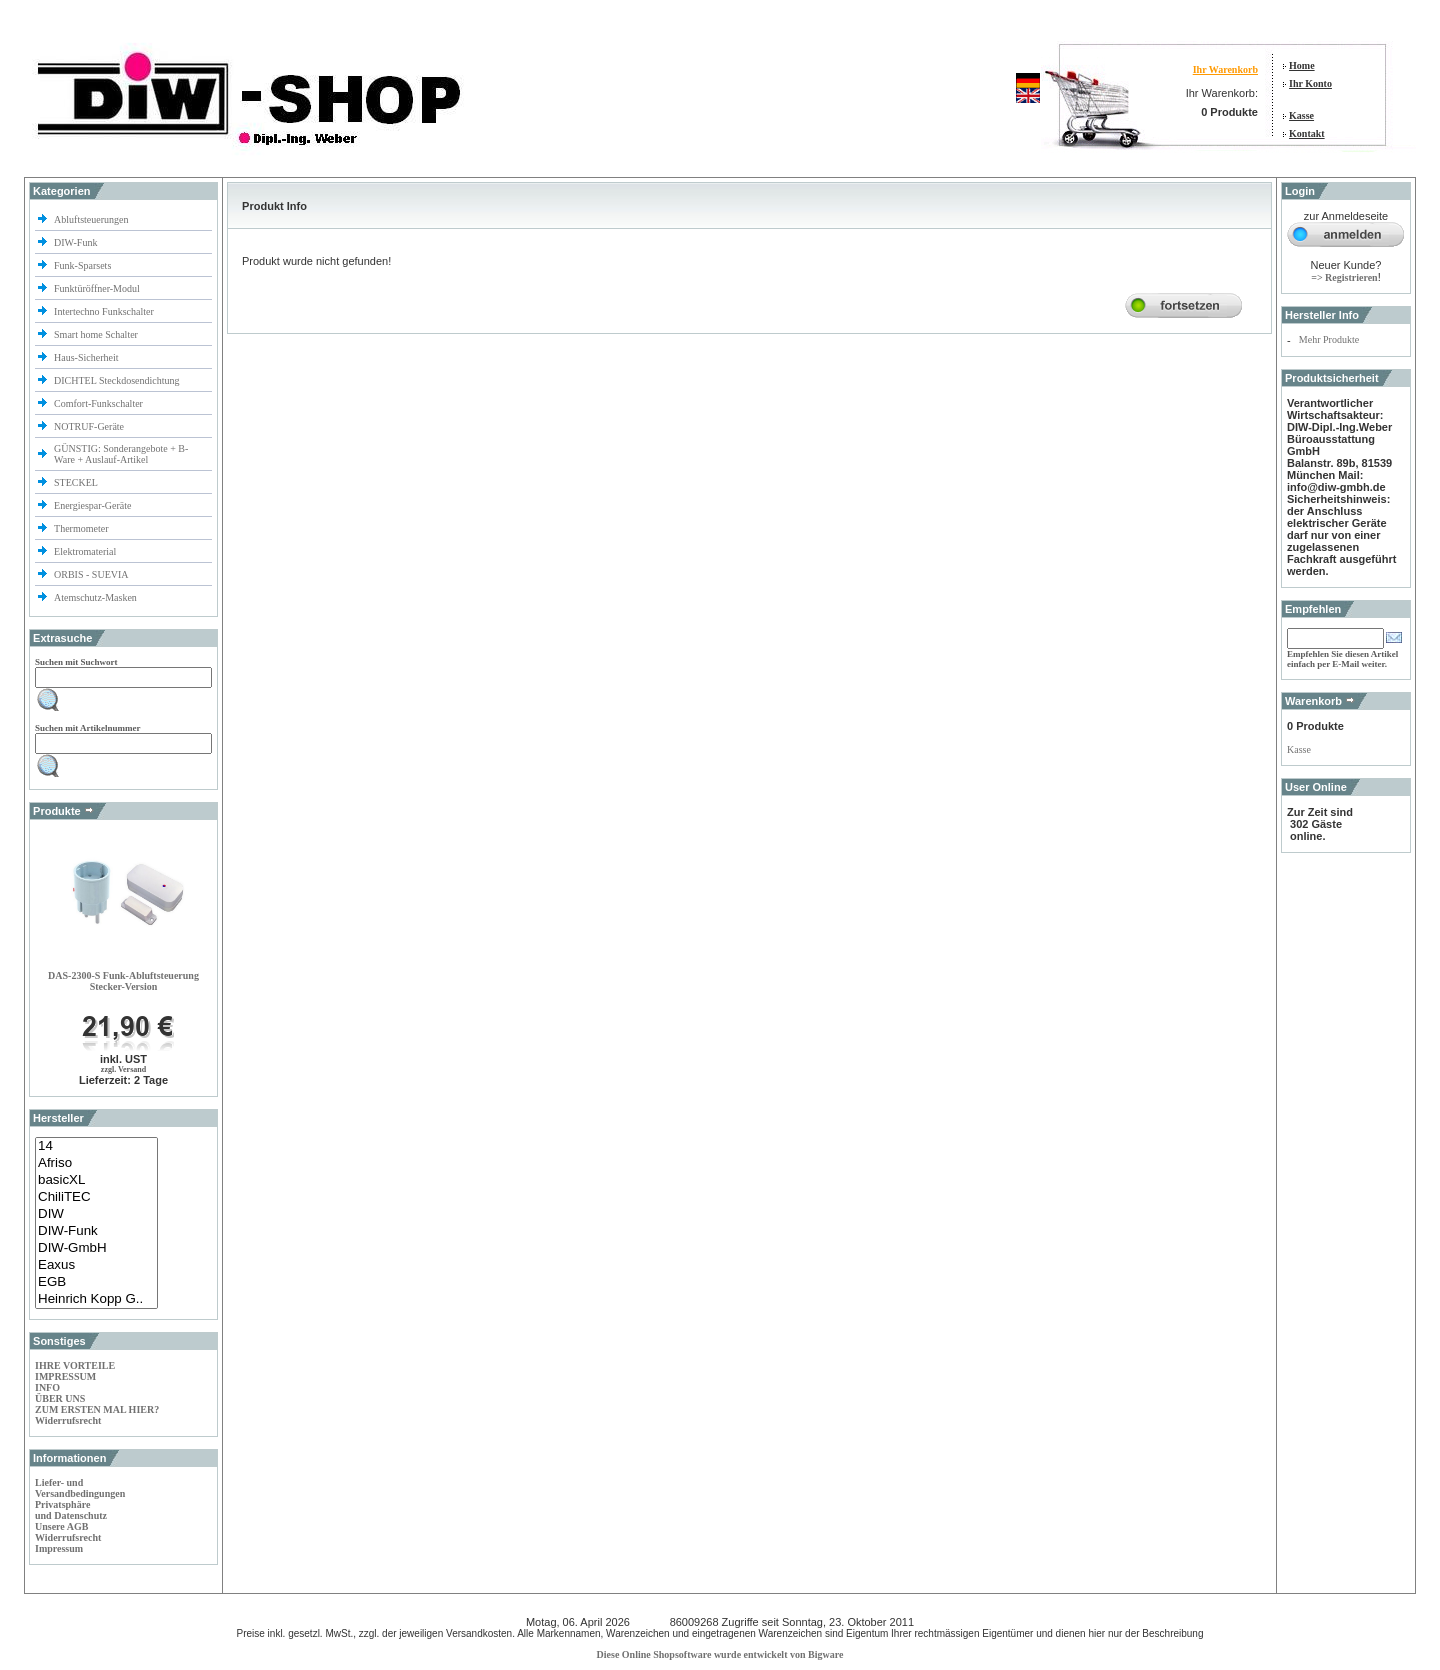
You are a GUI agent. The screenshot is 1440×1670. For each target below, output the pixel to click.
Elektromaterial (86, 551)
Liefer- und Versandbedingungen (80, 1488)
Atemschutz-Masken (95, 597)
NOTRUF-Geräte (89, 426)
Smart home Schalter (97, 334)
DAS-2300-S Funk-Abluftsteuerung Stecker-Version (123, 981)
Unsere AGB (61, 1526)
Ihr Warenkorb (1225, 69)
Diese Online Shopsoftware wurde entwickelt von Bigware (720, 1654)
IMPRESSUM (65, 1376)
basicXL (96, 1180)
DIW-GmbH (96, 1248)
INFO (47, 1387)
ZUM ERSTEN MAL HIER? (97, 1409)
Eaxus (96, 1265)
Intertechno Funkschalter (105, 311)
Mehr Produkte (1329, 339)
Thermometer (82, 528)
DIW (96, 1214)
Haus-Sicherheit (87, 357)
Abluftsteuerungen (92, 219)
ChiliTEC (96, 1197)
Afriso (96, 1163)
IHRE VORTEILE (75, 1365)
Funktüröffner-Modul (97, 288)
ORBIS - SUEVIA (92, 574)
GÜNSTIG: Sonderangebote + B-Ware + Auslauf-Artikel (121, 454)
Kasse (1301, 115)
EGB (96, 1282)
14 (96, 1146)
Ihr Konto (1310, 83)
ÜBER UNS (60, 1398)
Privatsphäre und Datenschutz (71, 1510)
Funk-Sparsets (84, 265)
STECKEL (76, 482)
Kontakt (1307, 133)
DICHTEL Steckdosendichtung (116, 380)
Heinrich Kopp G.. (96, 1299)
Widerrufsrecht (68, 1420)
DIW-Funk (77, 242)
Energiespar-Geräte (92, 505)
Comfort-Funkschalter (99, 403)
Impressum (59, 1548)
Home (1302, 65)
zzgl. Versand (123, 1069)
